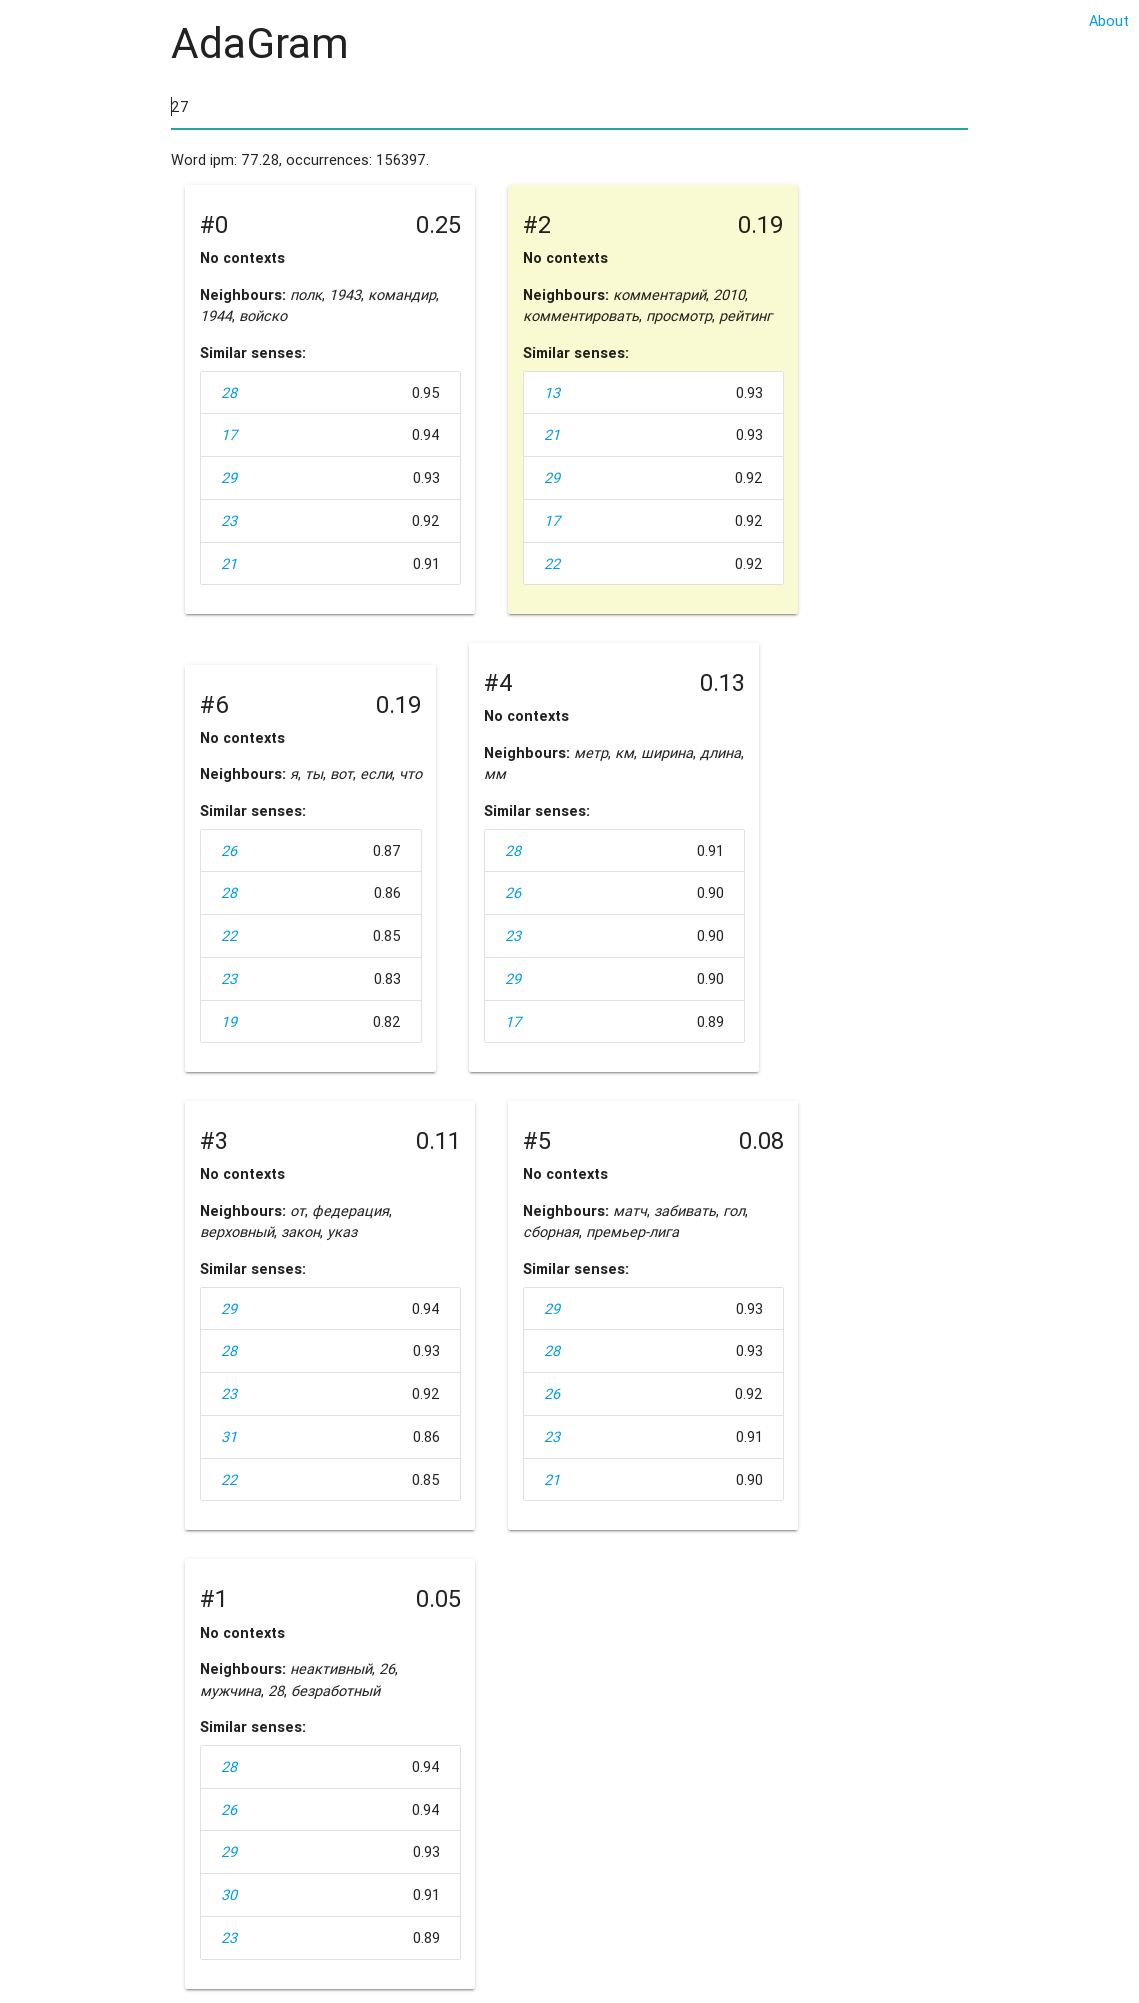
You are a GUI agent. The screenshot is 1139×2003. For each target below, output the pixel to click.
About (1109, 20)
